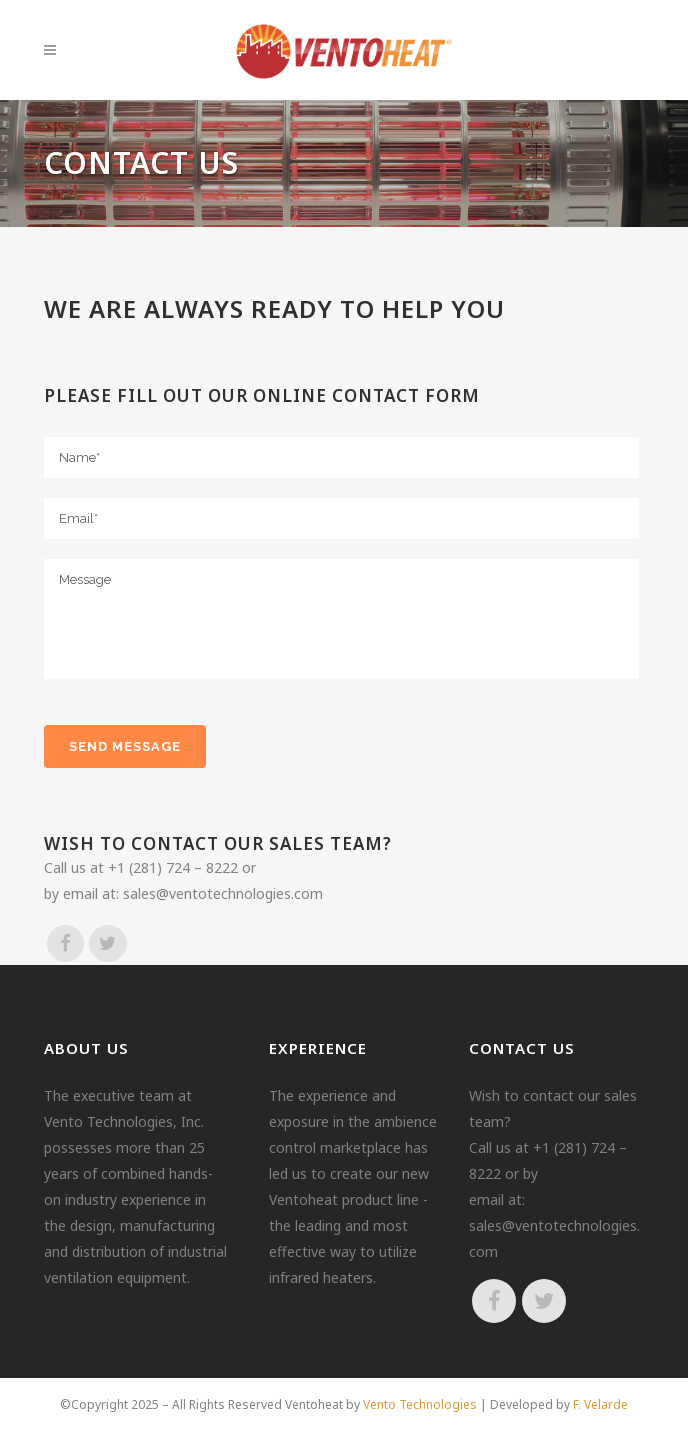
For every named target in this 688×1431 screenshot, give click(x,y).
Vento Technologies (420, 1404)
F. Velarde (600, 1404)
